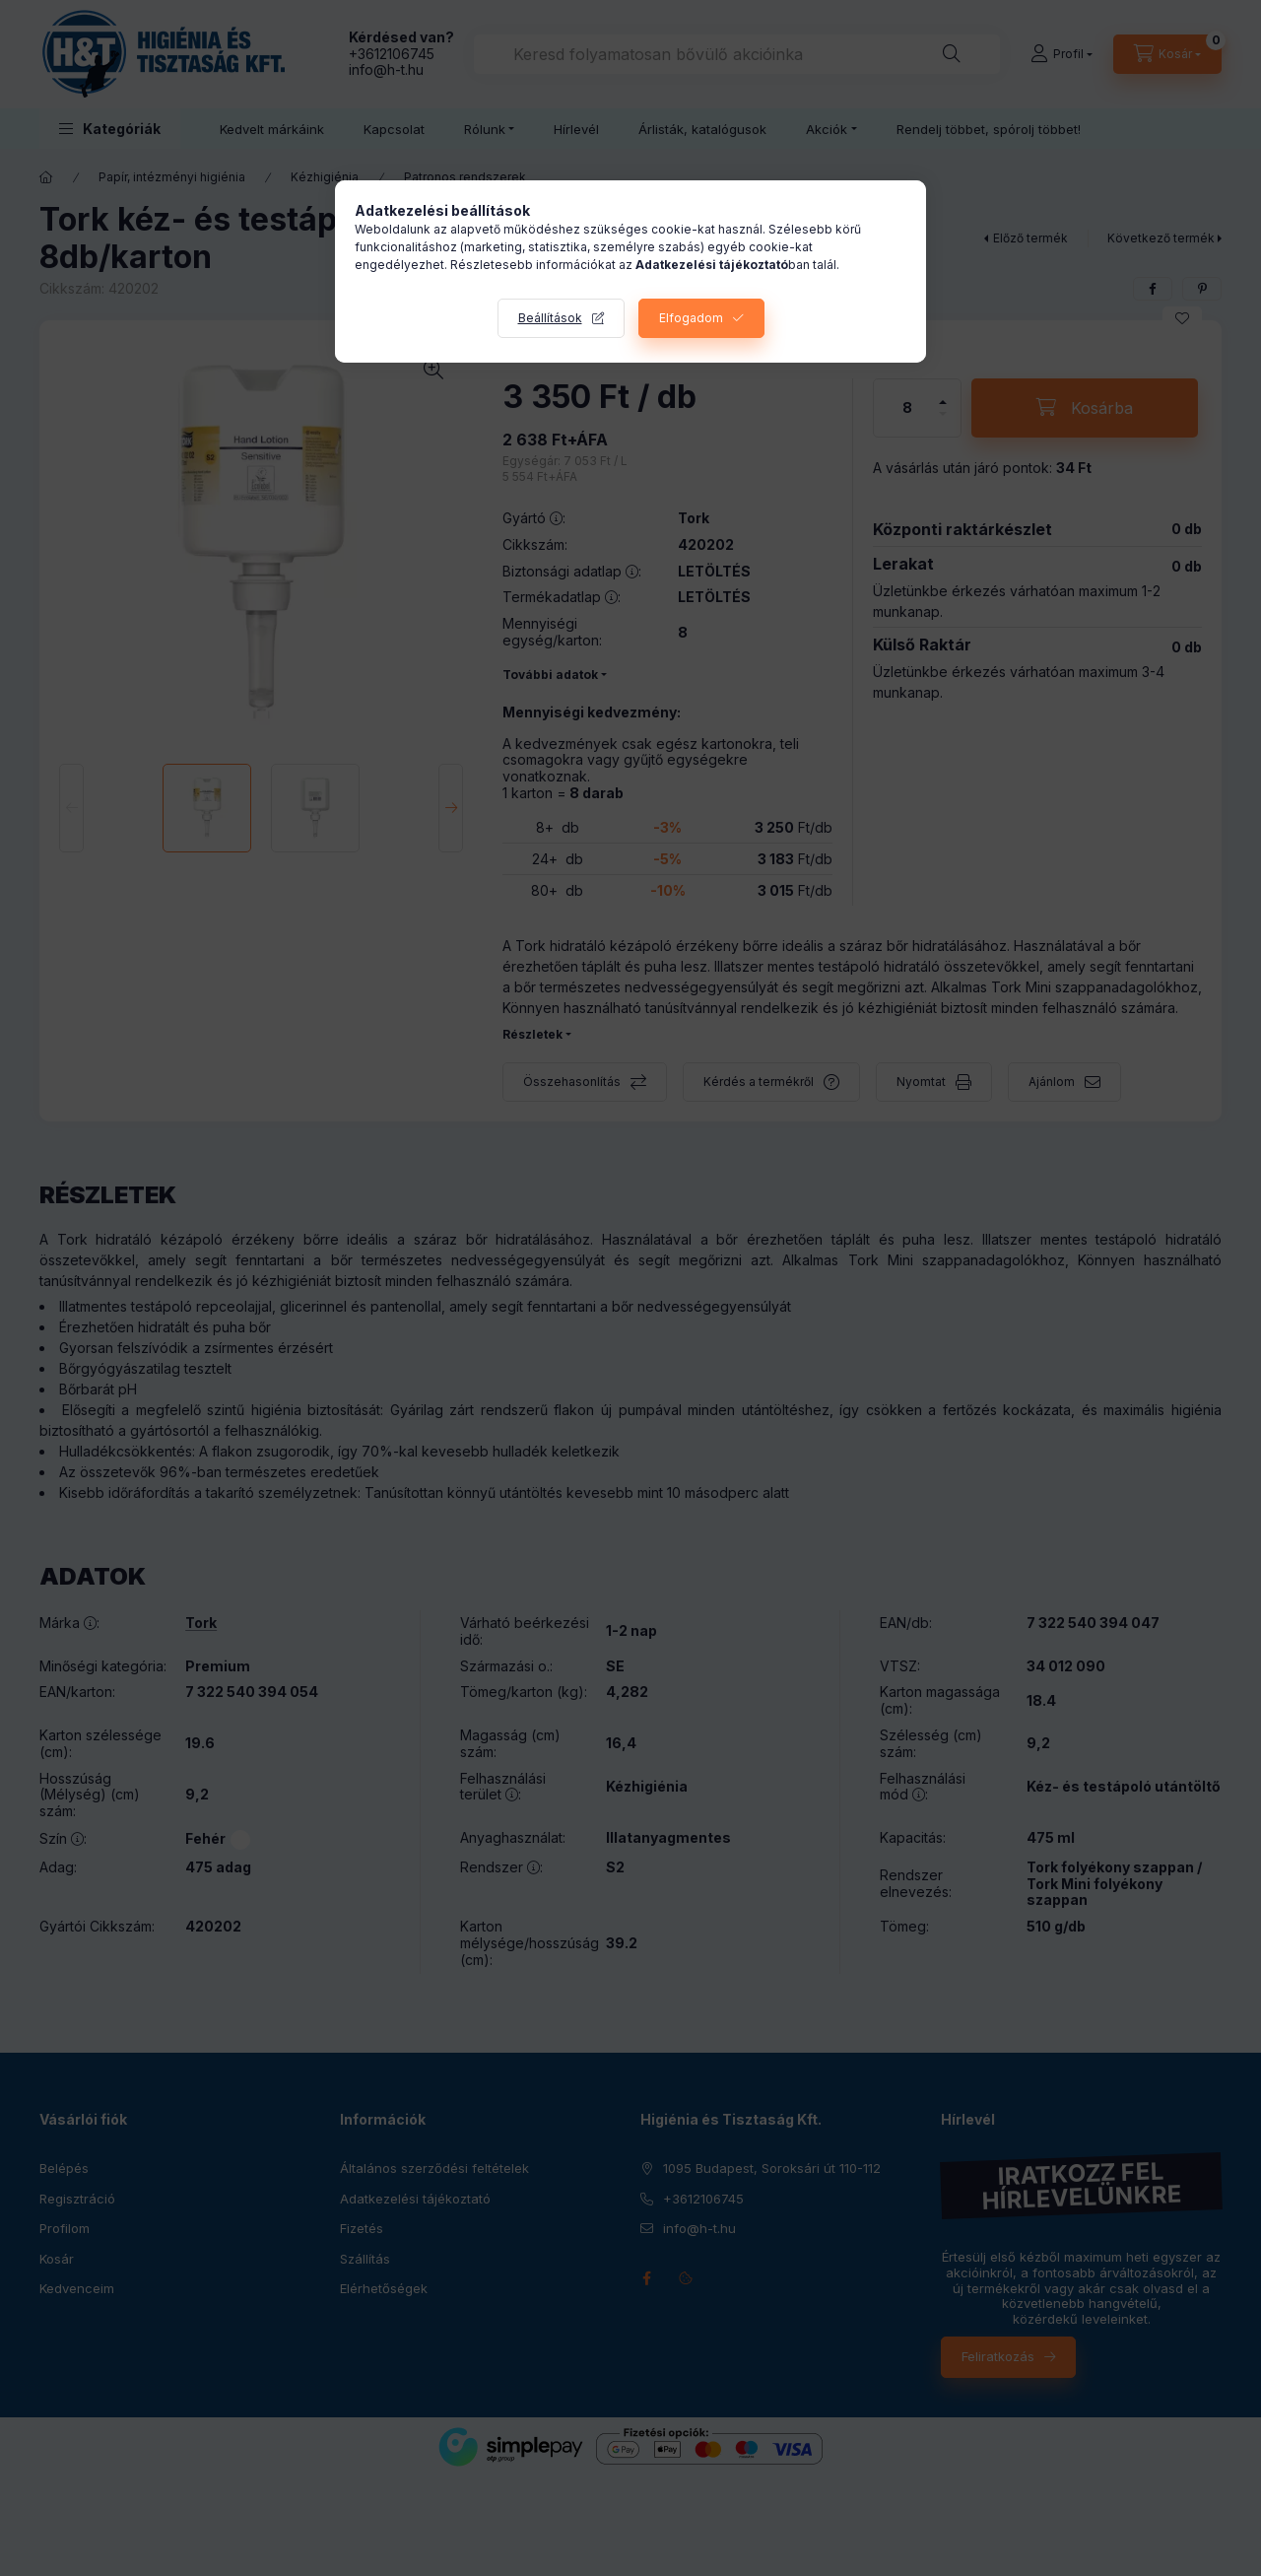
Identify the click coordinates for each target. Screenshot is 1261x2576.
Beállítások (550, 317)
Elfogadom (691, 317)
